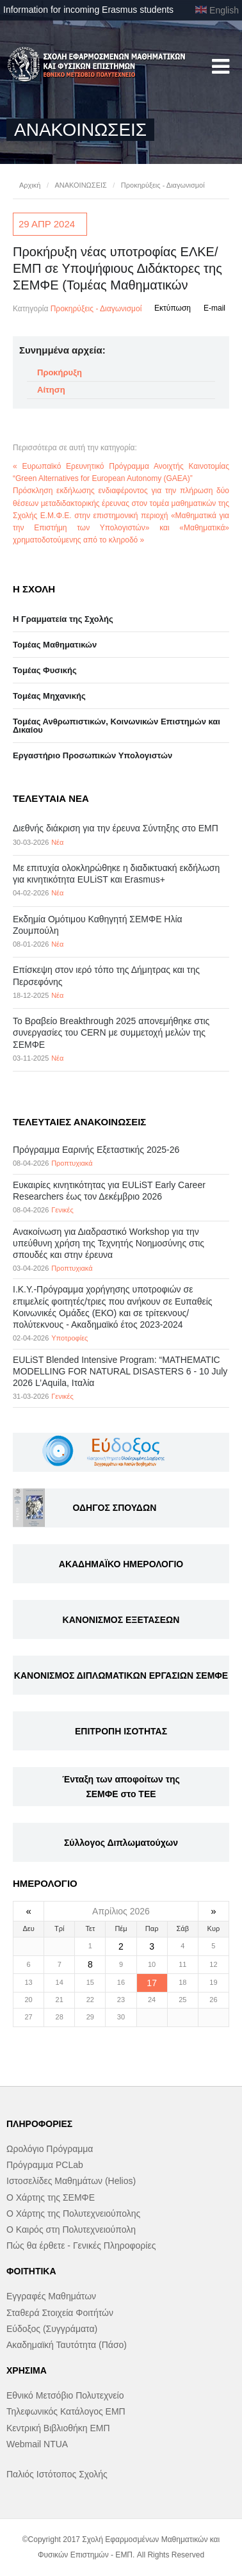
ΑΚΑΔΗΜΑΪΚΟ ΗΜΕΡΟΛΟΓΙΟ (121, 1564)
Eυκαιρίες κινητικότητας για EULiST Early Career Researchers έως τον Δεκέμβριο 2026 (109, 1191)
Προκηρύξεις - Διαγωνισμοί (163, 185)
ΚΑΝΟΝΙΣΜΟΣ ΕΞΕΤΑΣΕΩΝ (121, 1620)
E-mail (214, 308)
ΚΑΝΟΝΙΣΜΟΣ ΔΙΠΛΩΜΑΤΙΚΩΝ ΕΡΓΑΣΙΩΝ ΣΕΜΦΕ (121, 1675)
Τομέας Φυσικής (45, 670)
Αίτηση (51, 390)
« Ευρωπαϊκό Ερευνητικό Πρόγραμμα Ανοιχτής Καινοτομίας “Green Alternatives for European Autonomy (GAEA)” (121, 472)
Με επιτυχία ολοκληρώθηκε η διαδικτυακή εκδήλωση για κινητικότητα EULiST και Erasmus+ (116, 873)
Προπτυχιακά (71, 1163)
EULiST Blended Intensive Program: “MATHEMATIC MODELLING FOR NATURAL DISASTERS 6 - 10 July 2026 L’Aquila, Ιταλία (120, 1371)
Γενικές (62, 1210)
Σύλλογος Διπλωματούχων (121, 1843)
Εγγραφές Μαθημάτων (51, 2296)
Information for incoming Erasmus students (88, 9)
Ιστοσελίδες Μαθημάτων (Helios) (71, 2181)
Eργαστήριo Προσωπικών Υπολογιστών (92, 755)
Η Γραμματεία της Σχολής (63, 619)
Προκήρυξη (59, 372)
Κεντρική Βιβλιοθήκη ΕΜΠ (58, 2428)
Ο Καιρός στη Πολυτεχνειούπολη (71, 2229)
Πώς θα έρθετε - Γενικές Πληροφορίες (81, 2245)
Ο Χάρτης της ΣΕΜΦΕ (50, 2197)
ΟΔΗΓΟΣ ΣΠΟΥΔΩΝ (114, 1508)
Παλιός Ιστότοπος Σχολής (57, 2474)
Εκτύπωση (172, 308)
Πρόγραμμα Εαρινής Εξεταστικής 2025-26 (96, 1150)
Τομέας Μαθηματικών (55, 644)
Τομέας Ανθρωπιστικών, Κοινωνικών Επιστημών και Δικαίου (116, 726)
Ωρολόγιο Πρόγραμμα (49, 2149)
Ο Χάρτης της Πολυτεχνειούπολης (73, 2213)
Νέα (57, 842)
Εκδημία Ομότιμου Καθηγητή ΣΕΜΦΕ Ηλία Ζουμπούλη (97, 925)
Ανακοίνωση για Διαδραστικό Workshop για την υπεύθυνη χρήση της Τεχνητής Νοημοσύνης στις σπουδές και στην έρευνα (108, 1243)
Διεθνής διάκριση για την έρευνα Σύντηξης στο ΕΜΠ (115, 828)
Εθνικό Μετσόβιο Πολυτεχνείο (65, 2395)
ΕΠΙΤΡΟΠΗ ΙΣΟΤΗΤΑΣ (121, 1731)
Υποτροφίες (69, 1338)
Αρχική (29, 185)
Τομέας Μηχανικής (49, 696)
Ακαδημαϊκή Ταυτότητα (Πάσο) (66, 2345)
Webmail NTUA (37, 2444)
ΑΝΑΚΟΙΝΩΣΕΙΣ (80, 185)
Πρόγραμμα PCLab (44, 2165)
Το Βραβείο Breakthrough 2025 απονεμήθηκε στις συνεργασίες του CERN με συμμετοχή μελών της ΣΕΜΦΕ (111, 1032)
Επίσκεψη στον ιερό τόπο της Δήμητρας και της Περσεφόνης (106, 975)
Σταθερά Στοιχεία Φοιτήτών (59, 2313)
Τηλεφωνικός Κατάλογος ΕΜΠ (65, 2411)
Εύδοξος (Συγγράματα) (51, 2329)
